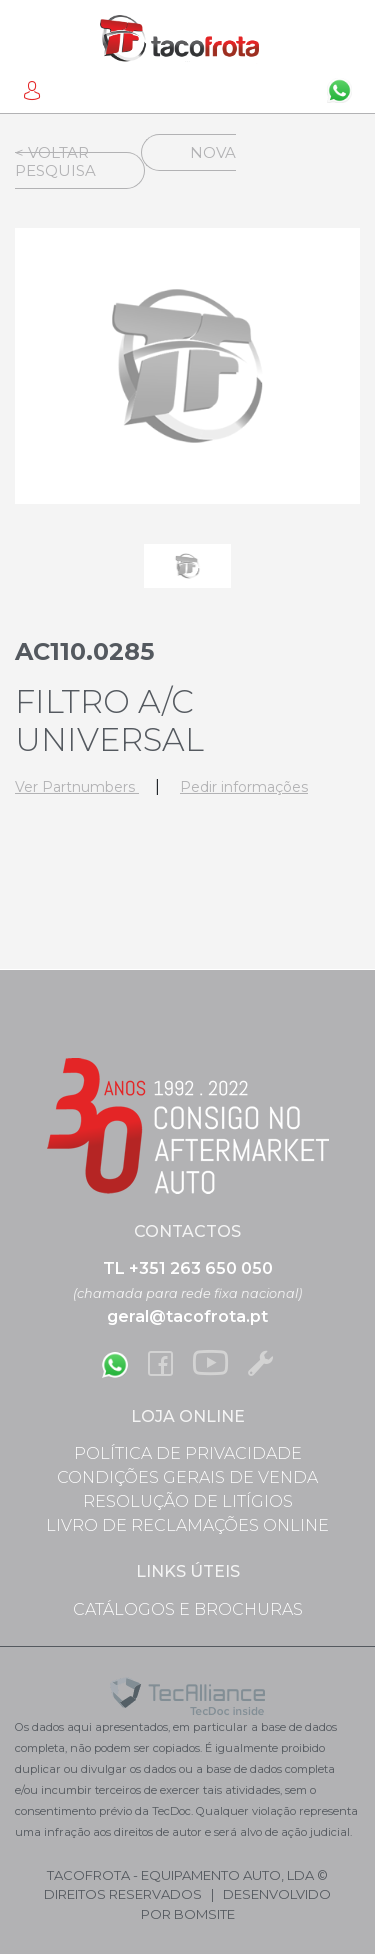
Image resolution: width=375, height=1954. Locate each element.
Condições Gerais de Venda (187, 1477)
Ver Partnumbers (77, 787)
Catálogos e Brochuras (188, 1609)
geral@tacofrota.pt (187, 1316)
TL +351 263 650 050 (188, 1268)
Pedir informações (244, 787)
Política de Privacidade (188, 1453)
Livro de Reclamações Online (187, 1525)
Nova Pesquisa (125, 161)
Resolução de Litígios (188, 1501)
